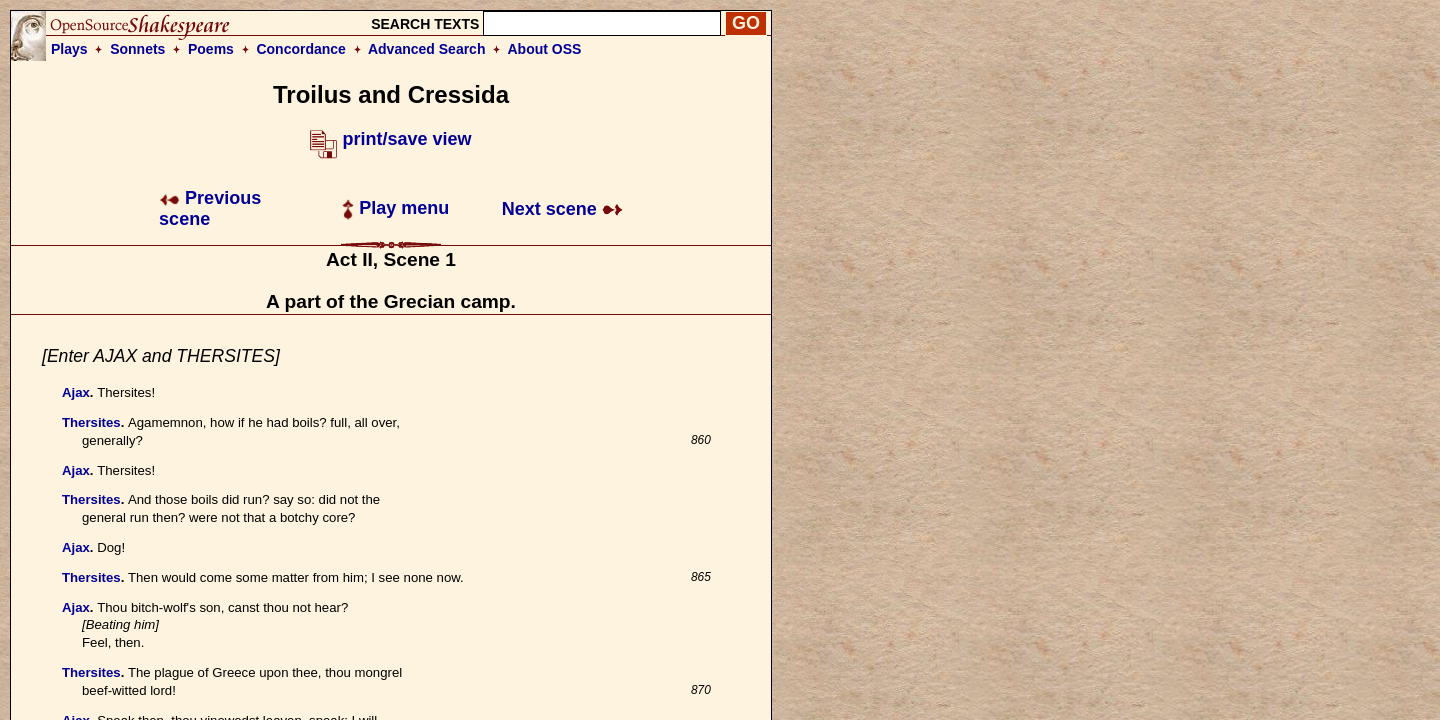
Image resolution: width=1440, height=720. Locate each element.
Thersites (91, 422)
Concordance (300, 49)
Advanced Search (427, 49)
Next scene (562, 209)
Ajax (76, 392)
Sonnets (137, 49)
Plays (69, 49)
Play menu (395, 208)
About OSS (545, 49)
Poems (211, 49)
